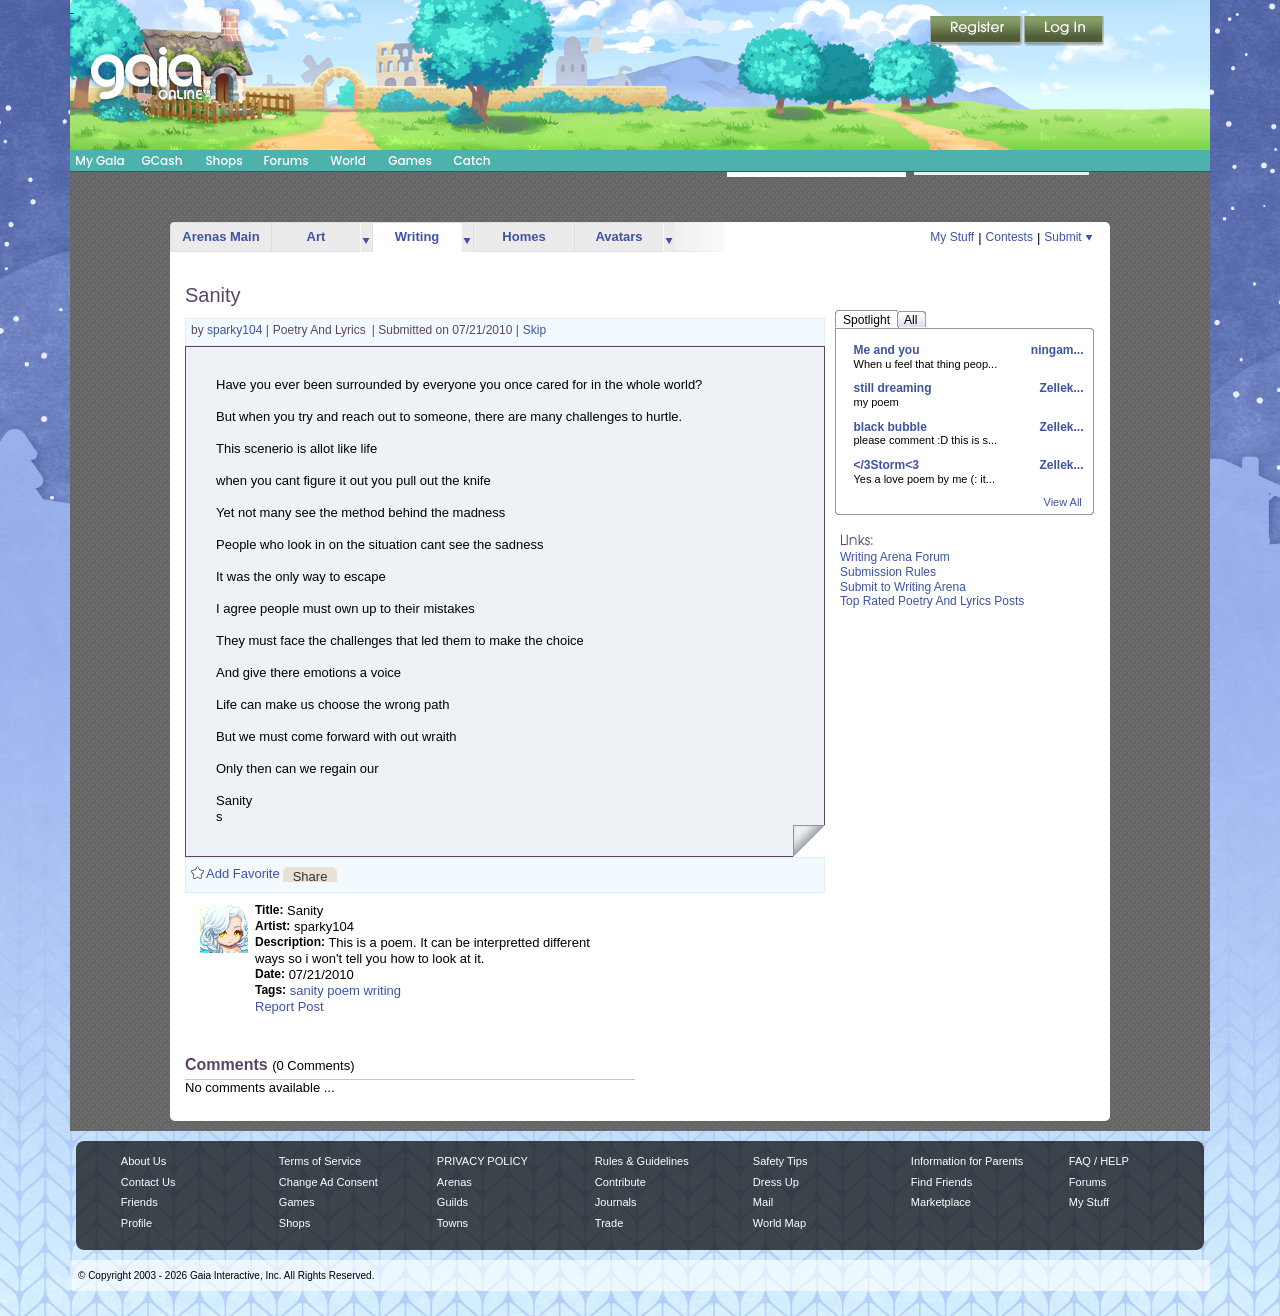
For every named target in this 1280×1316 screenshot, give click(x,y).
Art (316, 236)
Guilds (452, 1202)
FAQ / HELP (1099, 1161)
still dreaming (893, 388)
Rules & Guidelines (642, 1161)
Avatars (618, 236)
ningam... (1055, 350)
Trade (609, 1223)
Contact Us (148, 1182)
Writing (417, 236)
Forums (285, 160)
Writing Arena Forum (895, 557)
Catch (472, 160)
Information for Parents (967, 1161)
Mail (763, 1202)
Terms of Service (320, 1161)
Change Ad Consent (328, 1182)
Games (410, 160)
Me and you (887, 350)
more (366, 237)
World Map (779, 1223)
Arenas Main (220, 236)
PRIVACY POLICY (482, 1161)
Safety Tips (780, 1161)
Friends (139, 1202)
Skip (534, 330)
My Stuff (952, 237)
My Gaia (99, 160)
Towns (452, 1223)
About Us (143, 1161)
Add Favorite (243, 873)
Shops (223, 160)
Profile (136, 1223)
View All (1063, 502)
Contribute (620, 1182)
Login (1064, 31)
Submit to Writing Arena (903, 587)
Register (977, 31)
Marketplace (941, 1202)
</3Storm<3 (886, 465)
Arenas (454, 1182)
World (348, 160)
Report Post (289, 1006)
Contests (1009, 237)
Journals (616, 1202)
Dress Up (776, 1182)
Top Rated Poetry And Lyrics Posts (932, 601)
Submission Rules (888, 572)
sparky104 (236, 330)
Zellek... (1059, 388)
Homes (523, 236)
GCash (162, 160)
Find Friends (941, 1182)
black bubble (890, 427)
